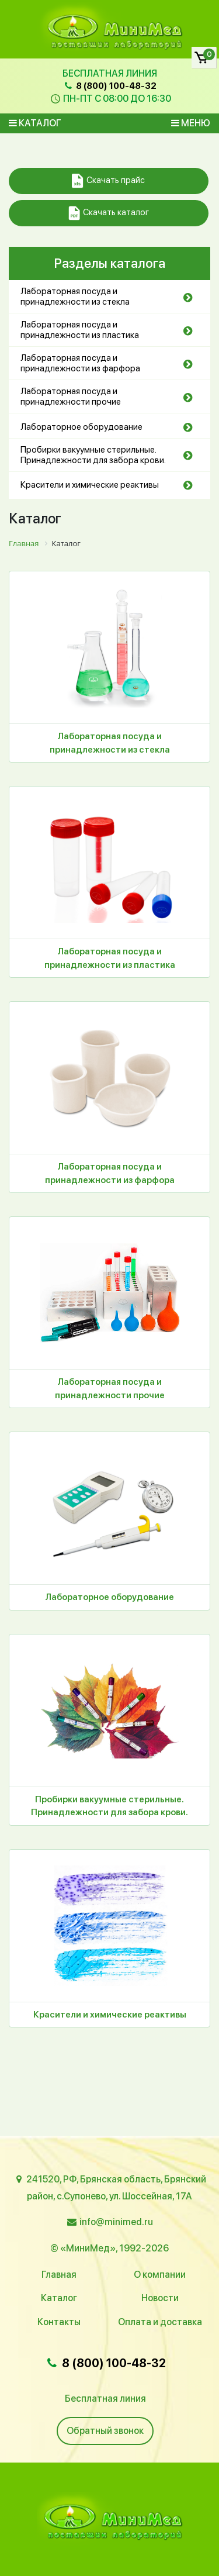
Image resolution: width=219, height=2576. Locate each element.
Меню (190, 123)
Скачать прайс (108, 181)
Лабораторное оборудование (81, 427)
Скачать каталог (108, 213)
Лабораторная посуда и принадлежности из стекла (75, 296)
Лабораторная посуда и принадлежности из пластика (79, 329)
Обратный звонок (105, 2430)
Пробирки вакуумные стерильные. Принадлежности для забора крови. (93, 454)
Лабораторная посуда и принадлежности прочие (70, 396)
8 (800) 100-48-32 (109, 86)
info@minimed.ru (116, 2221)
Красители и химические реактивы (89, 485)
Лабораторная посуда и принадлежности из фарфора (80, 363)
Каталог (35, 123)
